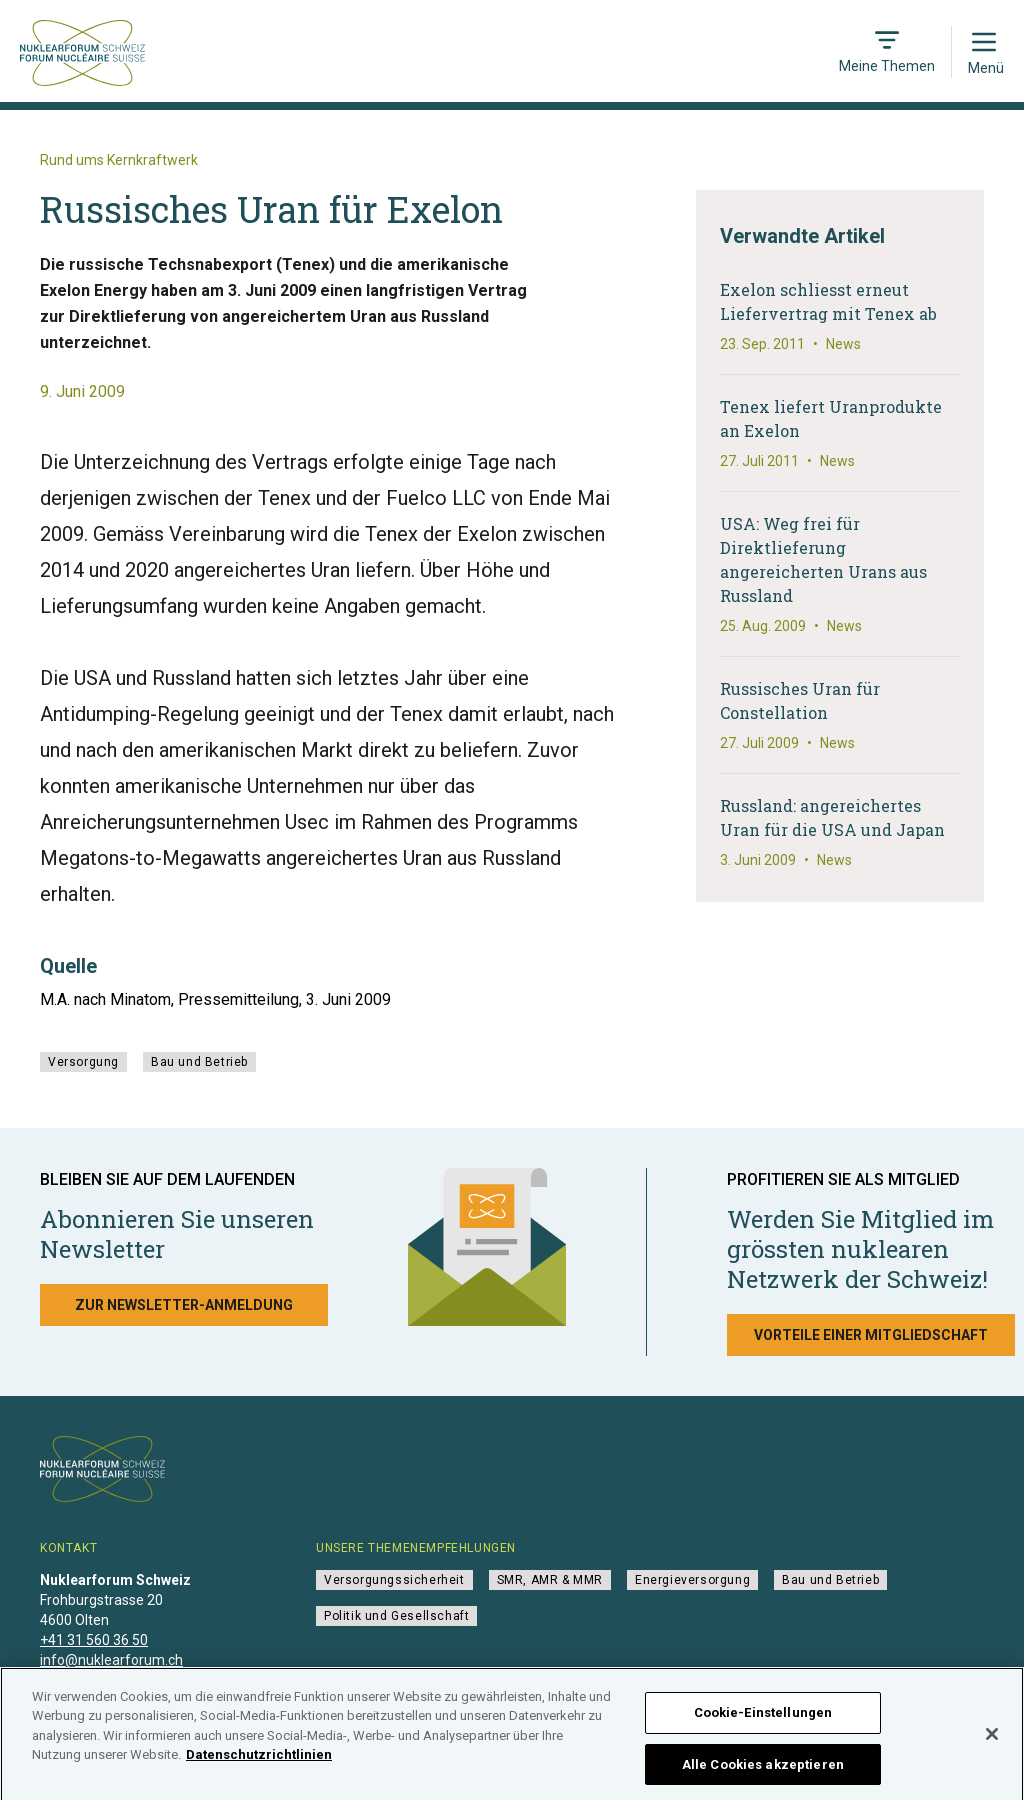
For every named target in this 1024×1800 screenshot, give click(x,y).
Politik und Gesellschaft (396, 1616)
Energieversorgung (692, 1580)
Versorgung (83, 1062)
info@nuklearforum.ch (111, 1660)
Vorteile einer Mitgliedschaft (871, 1335)
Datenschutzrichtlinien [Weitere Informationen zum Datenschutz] (259, 1765)
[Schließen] (992, 1744)
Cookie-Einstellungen (763, 1722)
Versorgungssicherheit (394, 1580)
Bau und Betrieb (199, 1062)
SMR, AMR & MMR (550, 1580)
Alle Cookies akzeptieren (763, 1774)
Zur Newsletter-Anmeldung (184, 1305)
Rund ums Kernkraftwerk (119, 160)
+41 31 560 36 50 (94, 1640)
